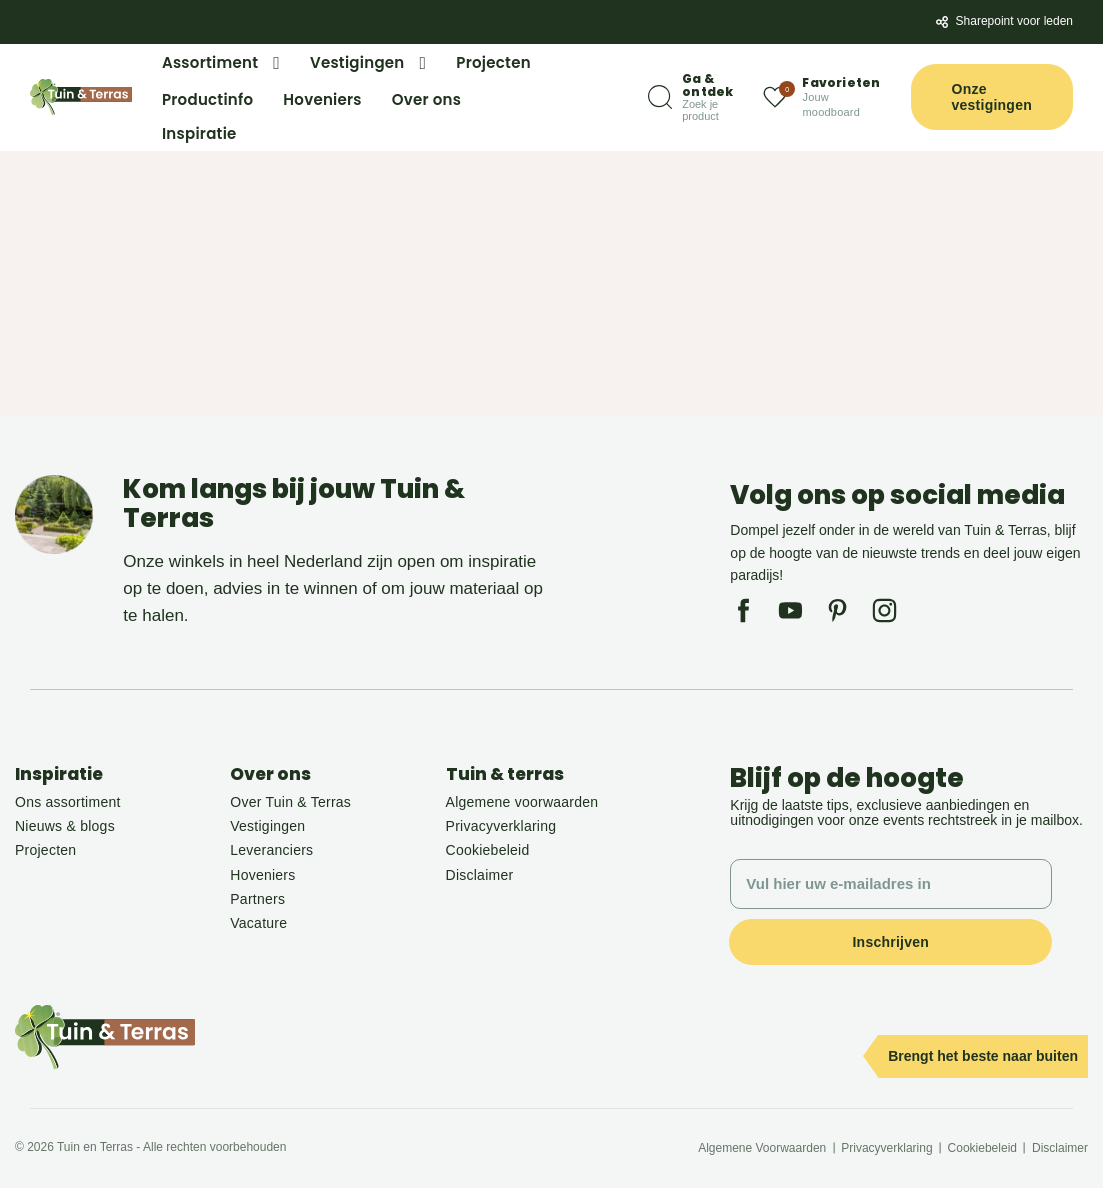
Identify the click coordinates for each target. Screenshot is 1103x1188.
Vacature (258, 923)
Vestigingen (267, 826)
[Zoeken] (690, 97)
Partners (257, 899)
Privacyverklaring (501, 826)
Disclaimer (480, 875)
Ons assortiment (68, 802)
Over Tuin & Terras (290, 802)
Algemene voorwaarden (522, 802)
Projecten (45, 850)
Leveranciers (271, 850)
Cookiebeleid (488, 850)
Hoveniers (262, 875)
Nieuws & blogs (65, 826)
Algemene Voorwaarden (762, 1148)
